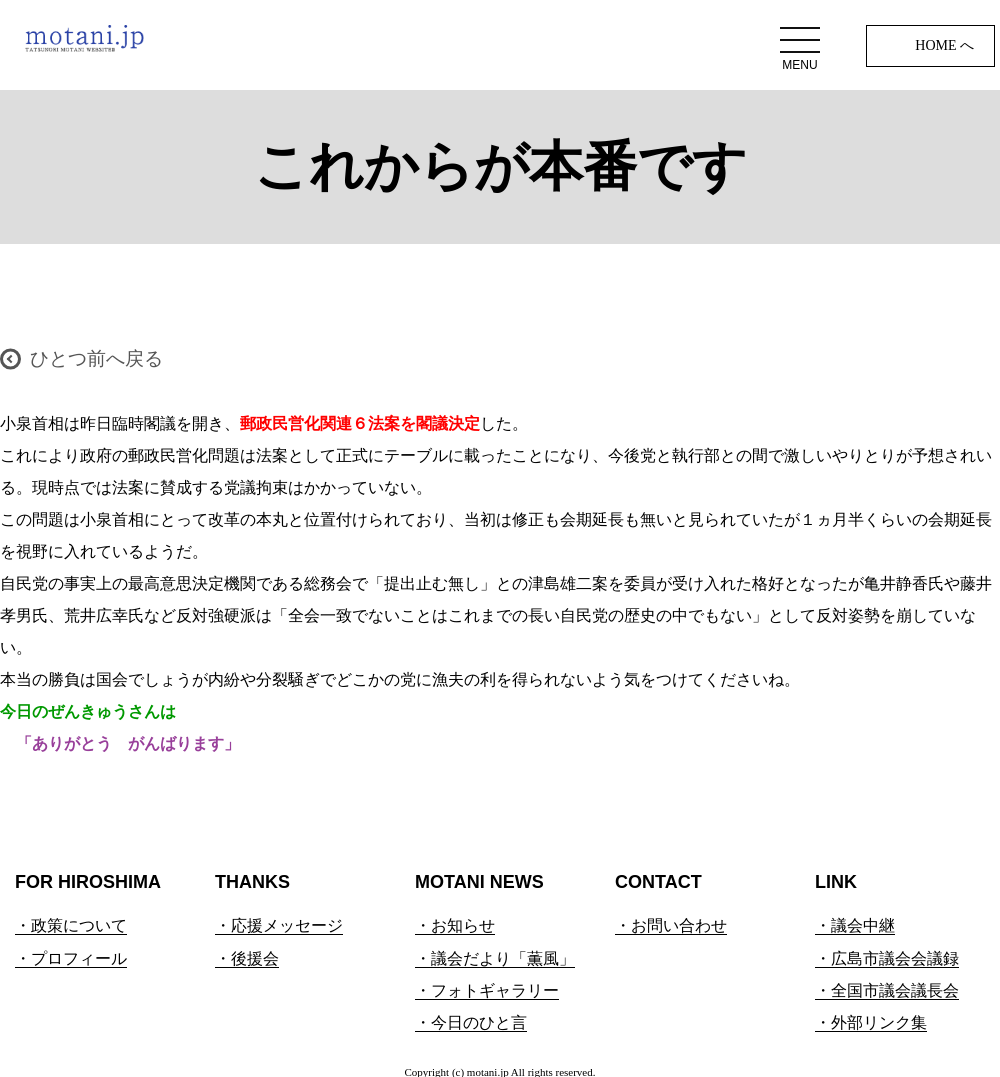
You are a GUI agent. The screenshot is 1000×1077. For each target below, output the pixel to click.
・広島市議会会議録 (887, 958)
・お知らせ (455, 925)
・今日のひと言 (471, 1022)
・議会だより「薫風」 (495, 958)
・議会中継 (855, 925)
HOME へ (944, 45)
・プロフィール (71, 958)
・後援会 (247, 958)
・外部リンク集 (871, 1022)
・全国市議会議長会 (887, 990)
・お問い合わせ (671, 925)
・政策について (71, 925)
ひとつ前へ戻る (96, 358)
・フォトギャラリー (487, 990)
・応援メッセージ (279, 925)
